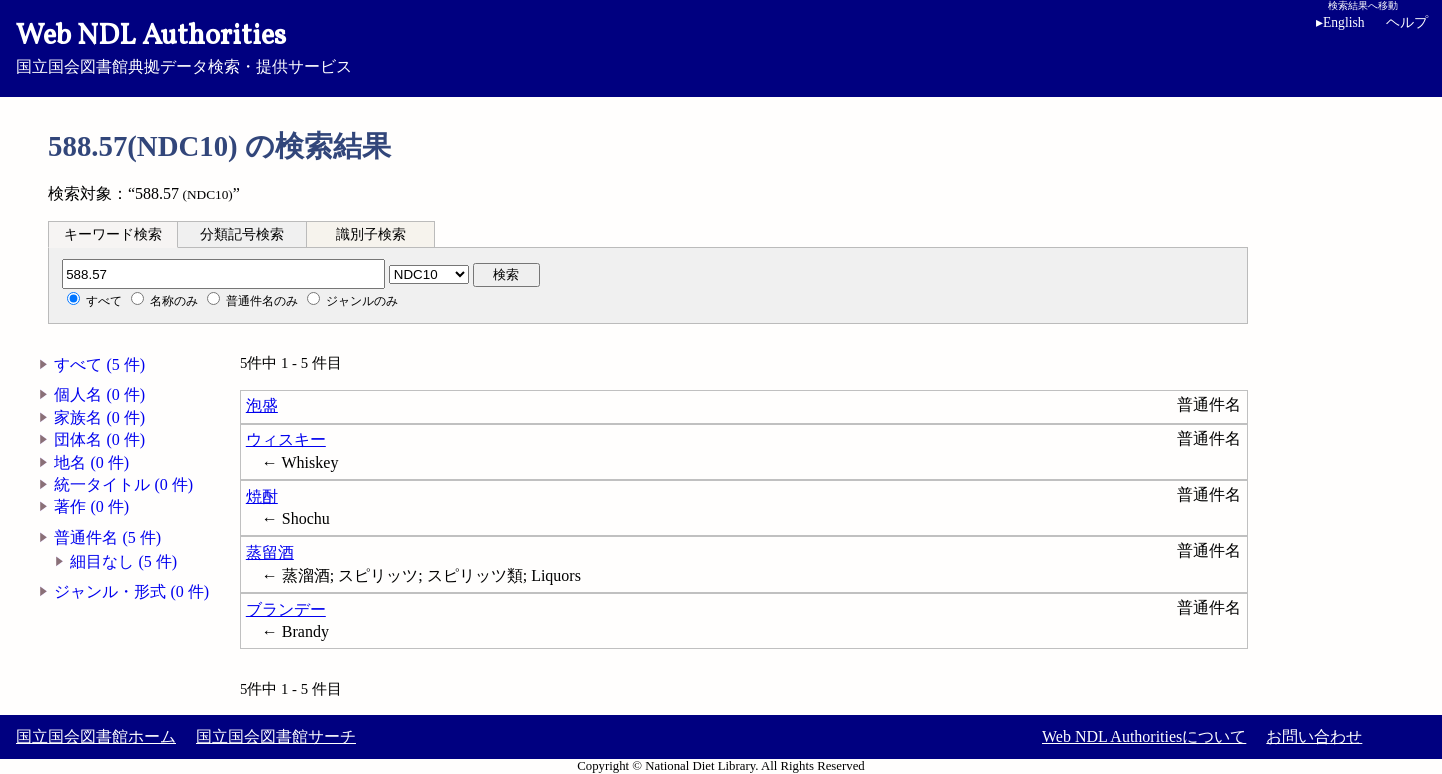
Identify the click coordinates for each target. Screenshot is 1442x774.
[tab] (113, 234)
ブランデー (286, 609)
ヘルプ (1407, 22)
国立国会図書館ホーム (96, 736)
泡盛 (262, 405)
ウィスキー (286, 439)
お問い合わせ (1314, 736)
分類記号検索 (242, 234)
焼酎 (262, 496)
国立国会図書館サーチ (276, 736)
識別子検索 (371, 234)
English (1340, 22)
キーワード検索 (113, 234)
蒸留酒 (270, 552)
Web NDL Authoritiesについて (1144, 736)
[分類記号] (223, 274)
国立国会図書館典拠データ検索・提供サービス (721, 46)
